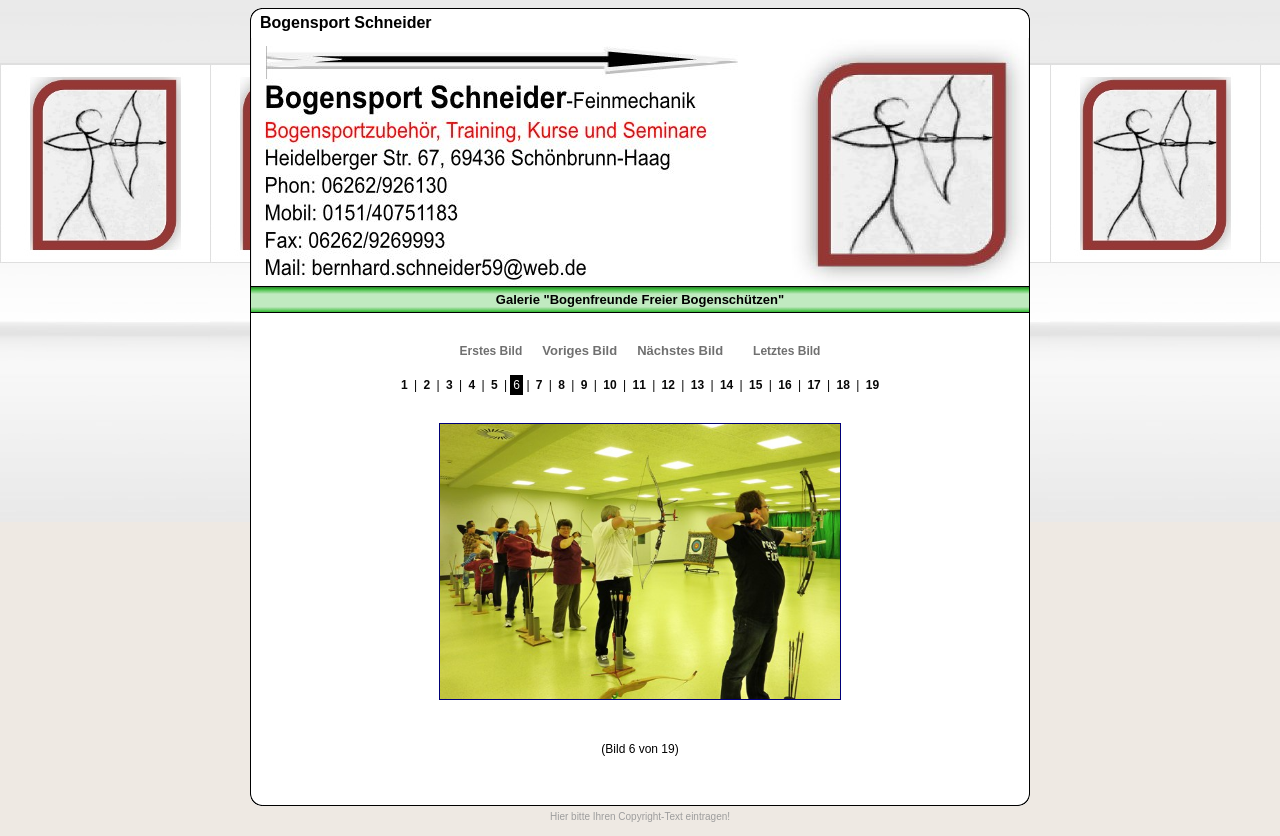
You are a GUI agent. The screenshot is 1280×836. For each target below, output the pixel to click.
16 (784, 385)
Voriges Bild (579, 350)
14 (726, 385)
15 (755, 385)
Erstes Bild (491, 351)
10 (609, 385)
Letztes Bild (786, 351)
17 (813, 385)
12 (668, 385)
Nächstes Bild (680, 350)
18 (843, 385)
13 (697, 385)
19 (872, 385)
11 (638, 385)
